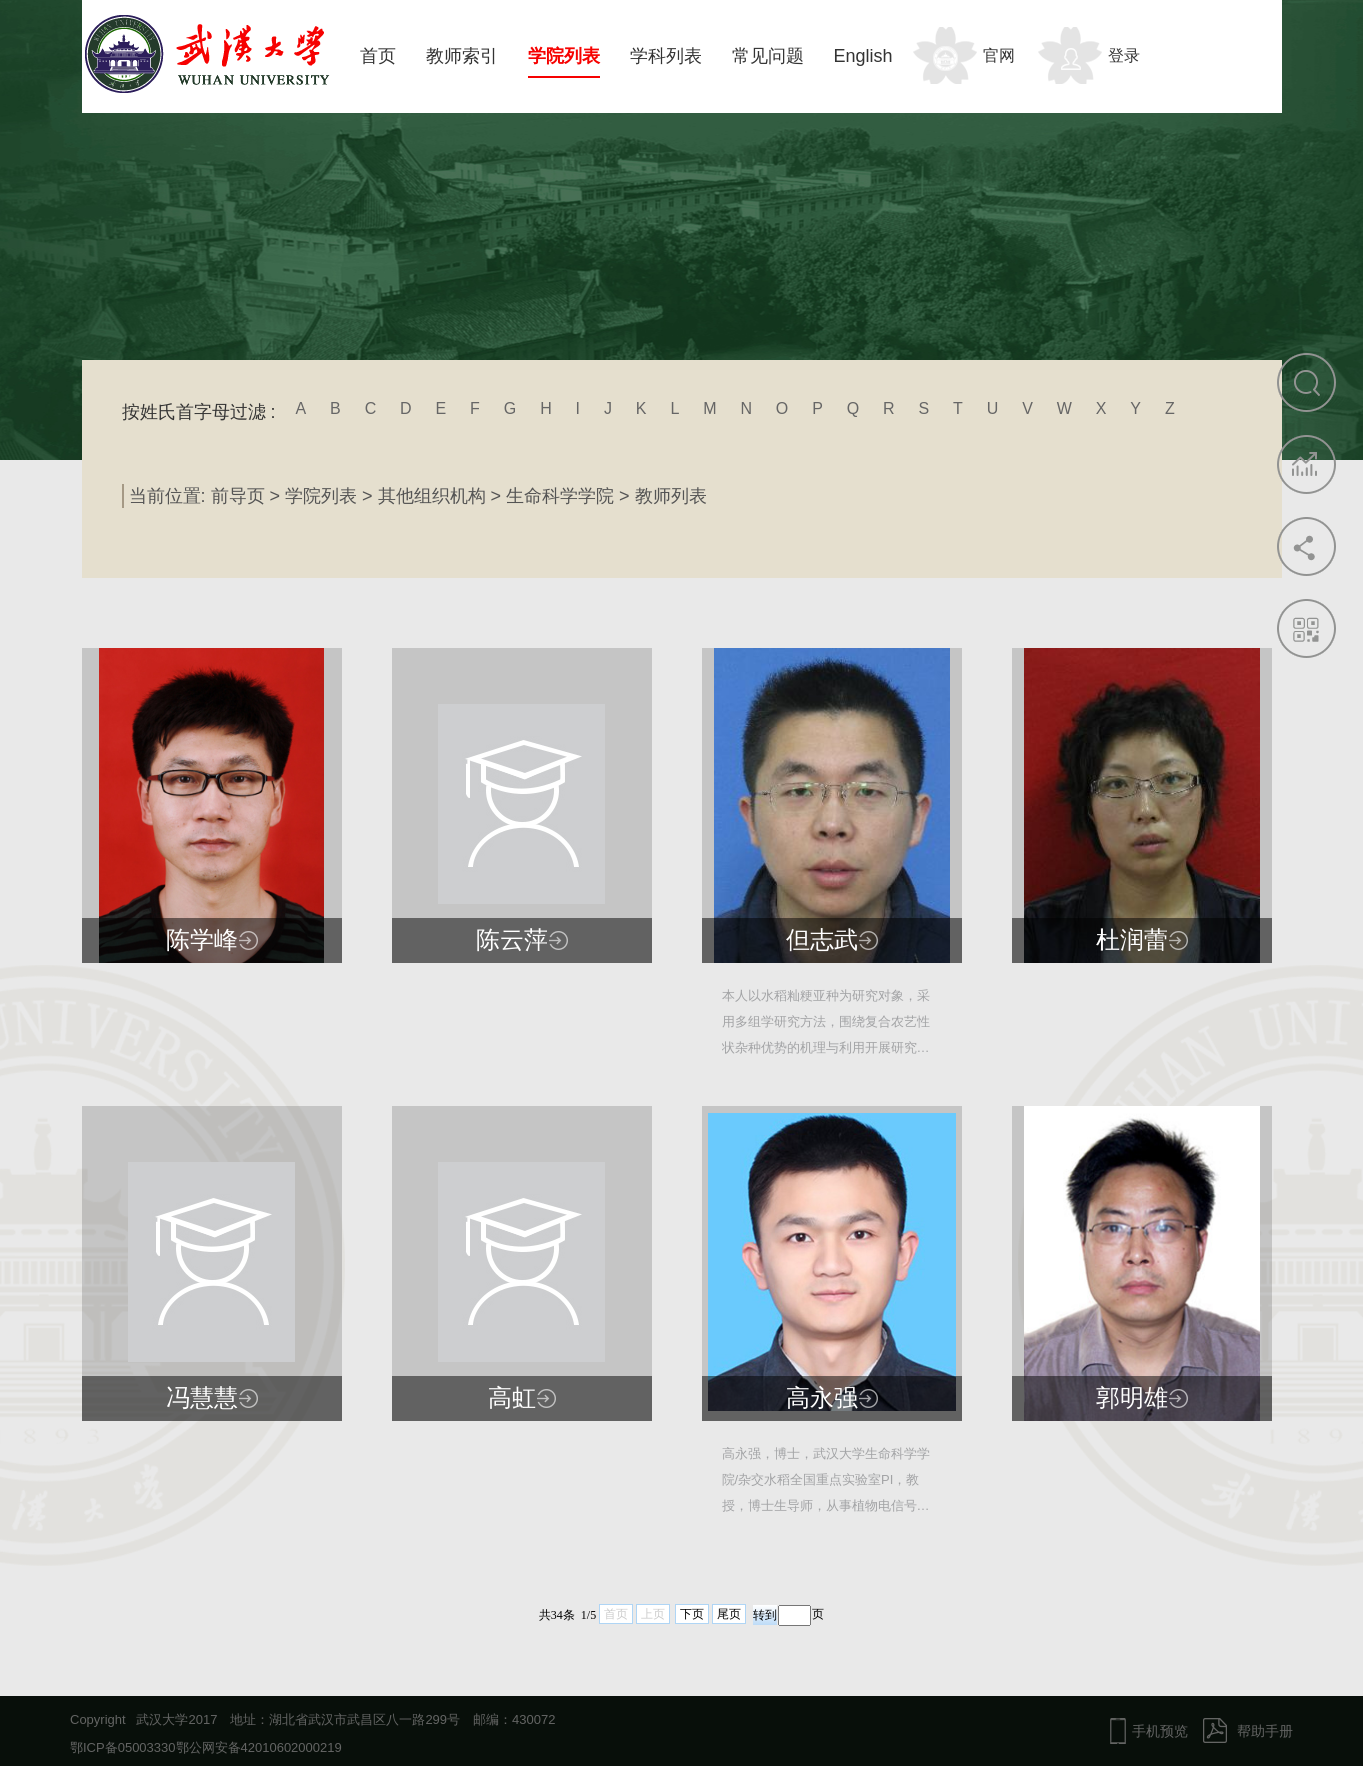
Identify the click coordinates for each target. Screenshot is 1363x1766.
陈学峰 (202, 940)
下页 (692, 1614)
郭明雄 (1132, 1398)
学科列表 (666, 56)
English (863, 56)
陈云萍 (512, 940)
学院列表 (564, 56)
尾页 (729, 1614)
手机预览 (1160, 1731)
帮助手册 (1265, 1731)
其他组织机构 (432, 496)
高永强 (822, 1398)
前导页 (238, 496)
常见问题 (768, 56)
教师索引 (462, 56)
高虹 (512, 1398)
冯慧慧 (202, 1398)
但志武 (822, 940)
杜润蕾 (1132, 940)
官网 (999, 55)
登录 (1124, 55)
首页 (378, 56)
